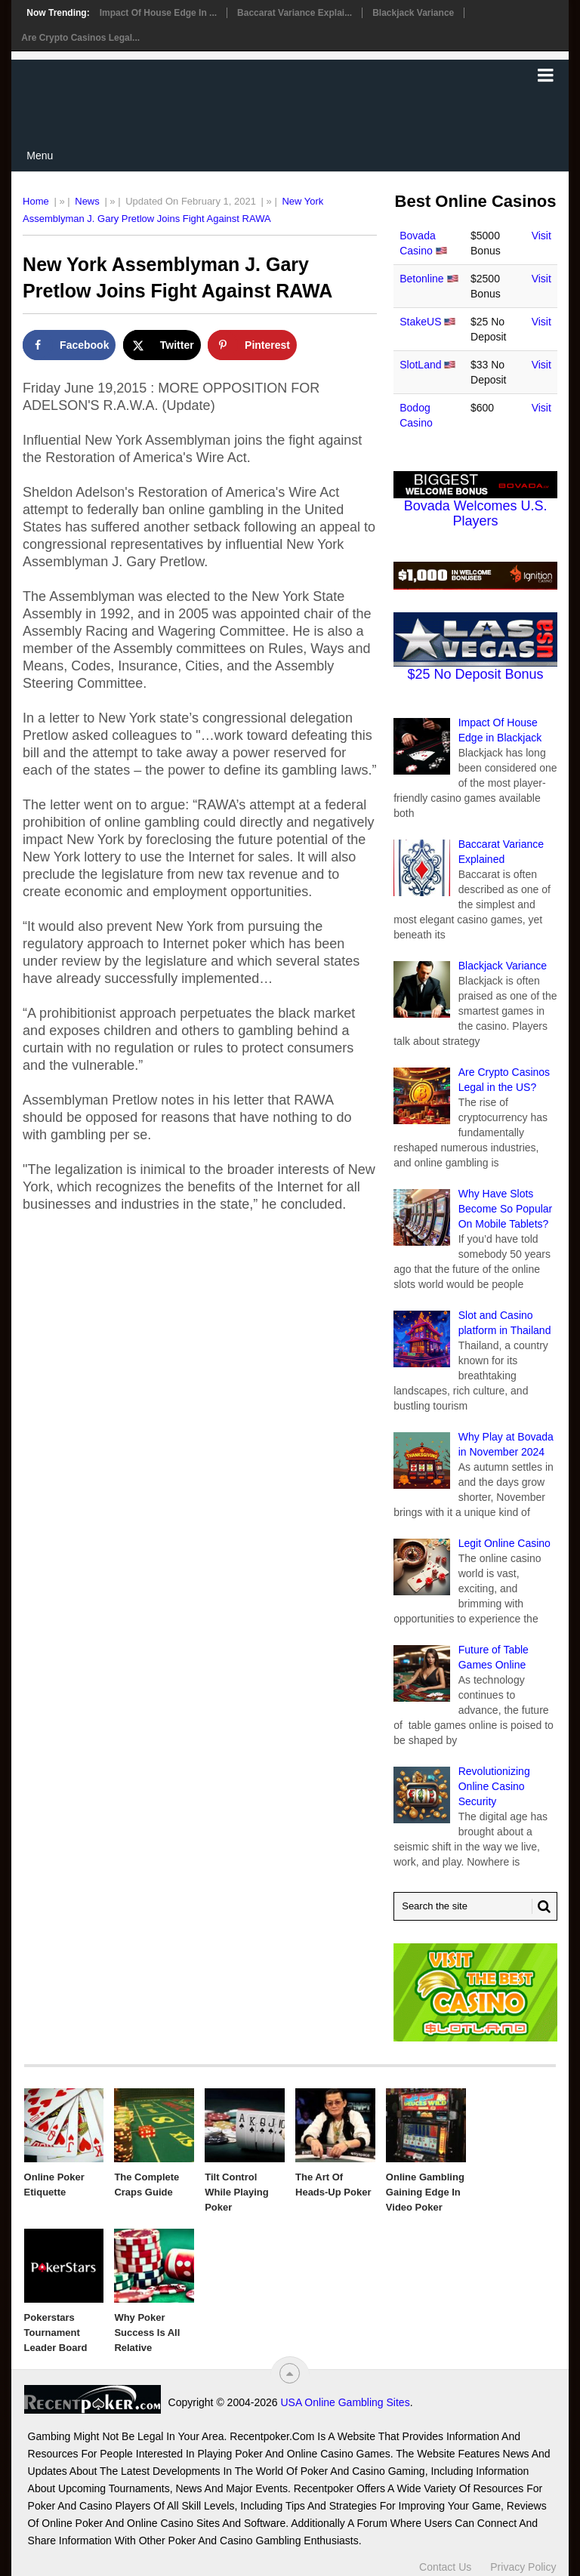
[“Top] (289, 2373)
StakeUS (420, 322)
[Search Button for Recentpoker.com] (541, 1906)
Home (36, 201)
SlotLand (420, 365)
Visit (541, 236)
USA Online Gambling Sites (344, 2402)
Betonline (421, 279)
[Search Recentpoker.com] (475, 1906)
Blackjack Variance (413, 13)
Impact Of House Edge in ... (158, 13)
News (87, 201)
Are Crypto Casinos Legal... (80, 37)
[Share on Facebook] (69, 345)
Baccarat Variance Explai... (294, 13)
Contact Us (445, 2567)
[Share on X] (162, 345)
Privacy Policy (523, 2567)
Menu (39, 155)
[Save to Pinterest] (252, 345)
